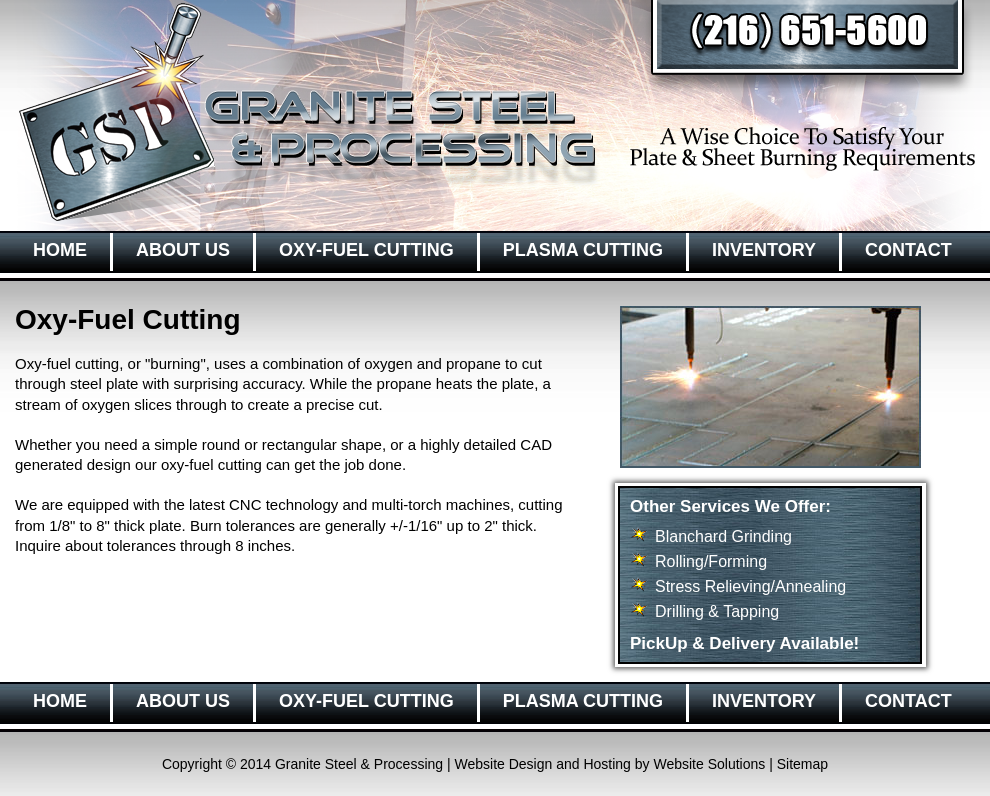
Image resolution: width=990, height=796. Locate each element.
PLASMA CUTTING (583, 250)
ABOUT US (183, 250)
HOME (60, 250)
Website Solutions (709, 764)
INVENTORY (764, 250)
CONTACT (908, 250)
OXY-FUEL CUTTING (366, 250)
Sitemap (802, 764)
